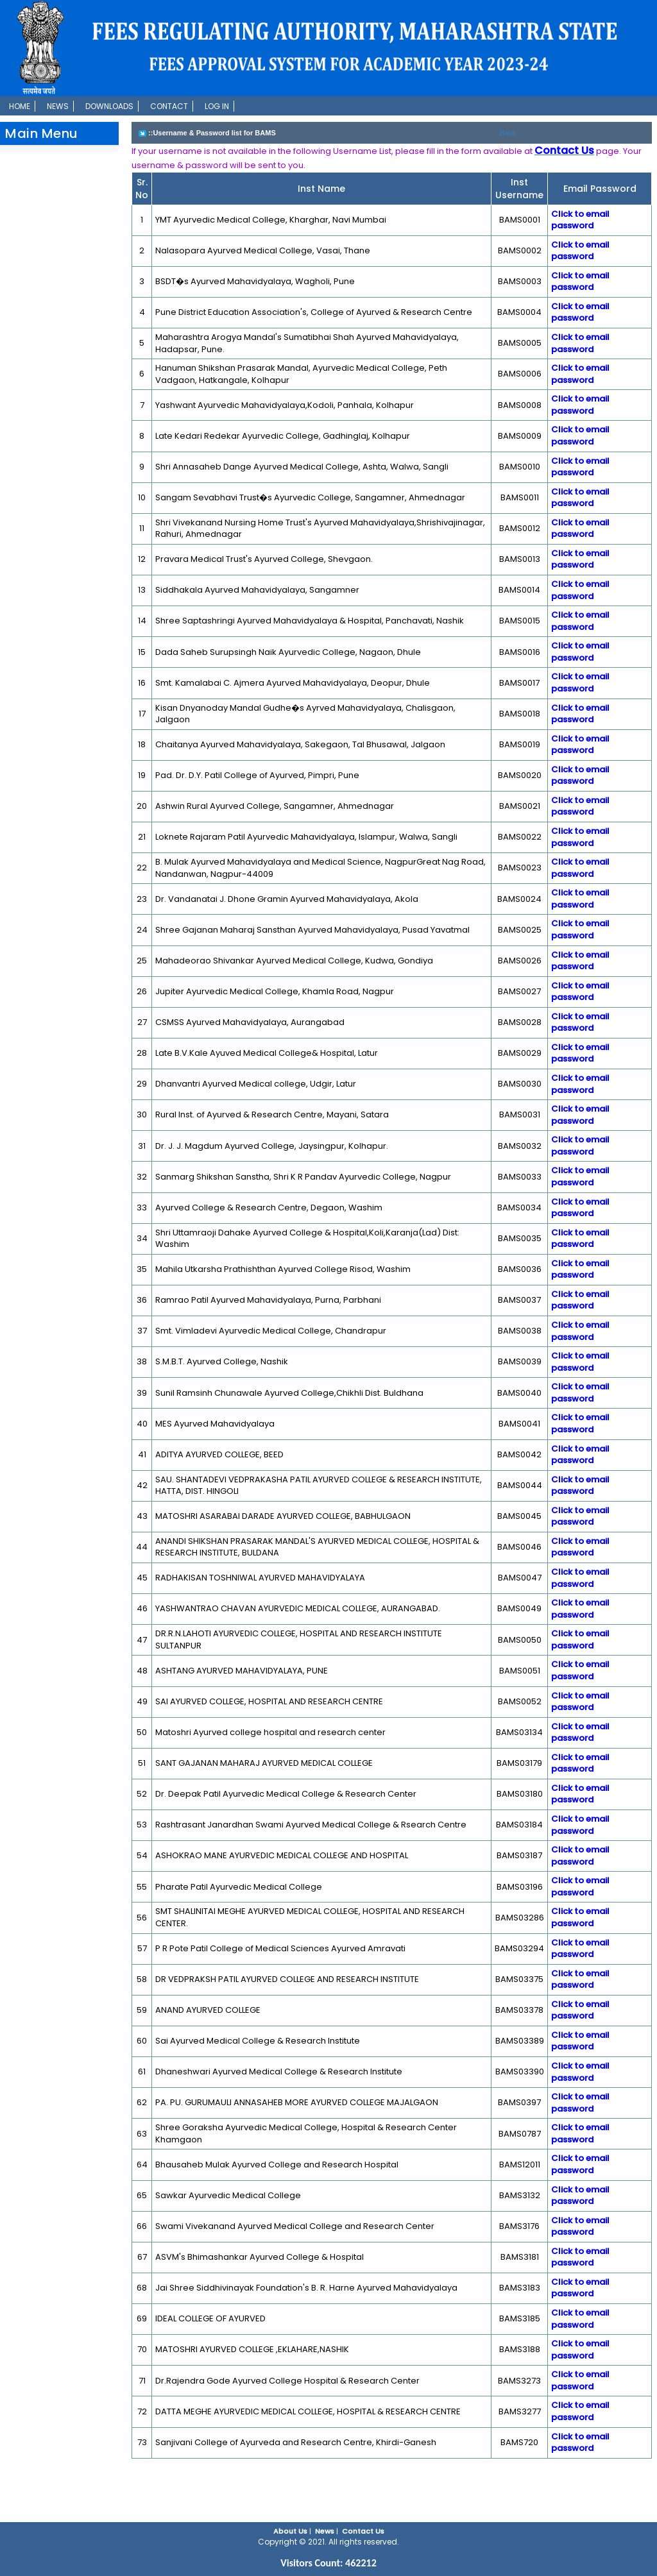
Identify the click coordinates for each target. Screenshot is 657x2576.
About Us (290, 2531)
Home (19, 106)
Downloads (109, 106)
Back (507, 133)
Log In (217, 106)
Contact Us (363, 2531)
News (58, 106)
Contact (169, 106)
